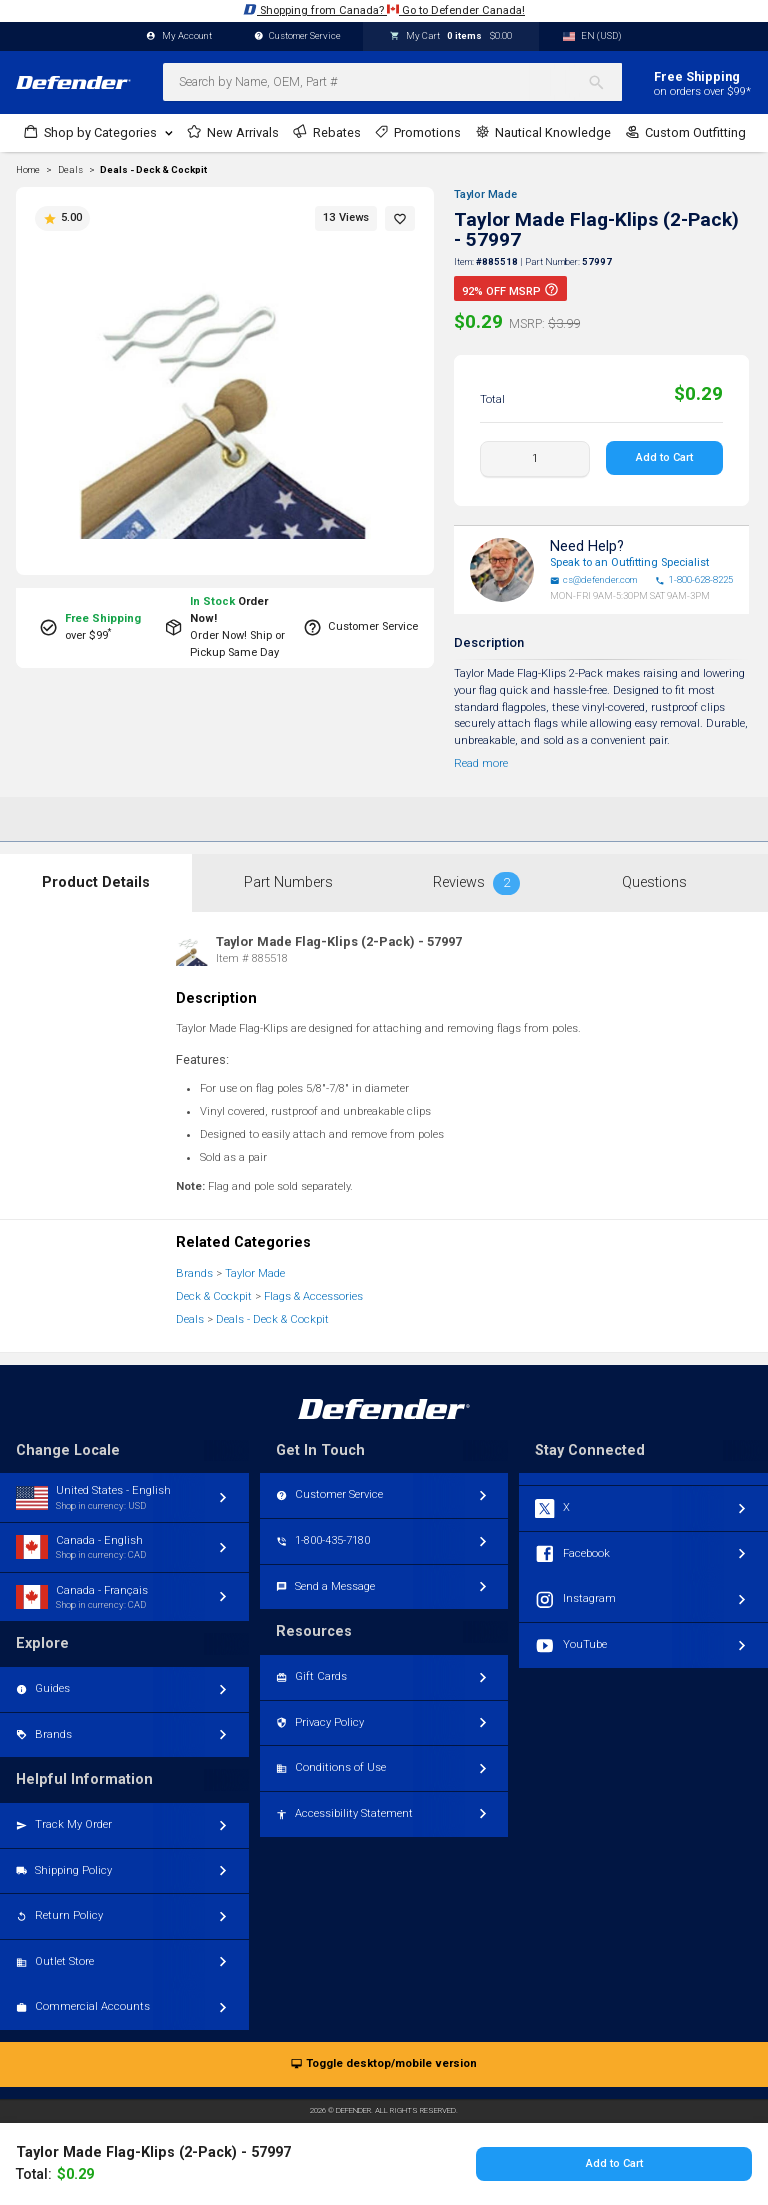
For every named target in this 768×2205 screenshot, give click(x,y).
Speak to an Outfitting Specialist (629, 562)
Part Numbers (288, 882)
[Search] (604, 82)
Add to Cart (664, 457)
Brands (194, 1273)
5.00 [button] (62, 218)
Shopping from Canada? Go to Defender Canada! (384, 9)
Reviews (476, 883)
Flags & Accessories (313, 1296)
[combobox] (392, 82)
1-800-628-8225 (694, 580)
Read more (481, 763)
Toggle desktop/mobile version (383, 2064)
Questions (654, 882)
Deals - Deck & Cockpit (153, 170)
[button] (400, 218)
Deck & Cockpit (214, 1296)
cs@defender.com (594, 580)
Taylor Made (485, 194)
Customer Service (298, 36)
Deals (190, 1319)
